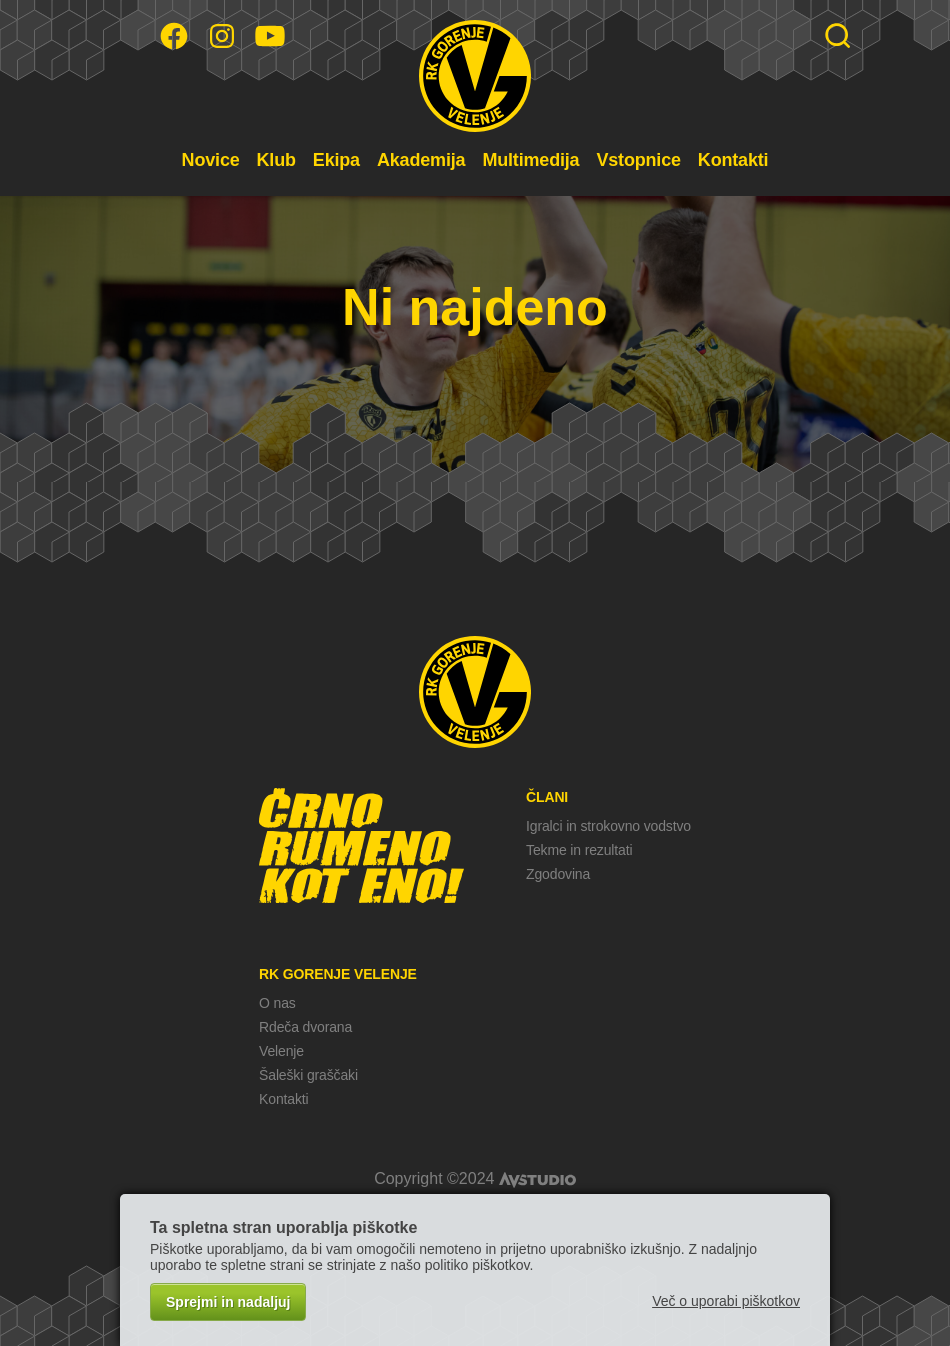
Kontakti (733, 160)
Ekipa (336, 160)
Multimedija (530, 160)
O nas (277, 1003)
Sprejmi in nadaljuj (228, 1302)
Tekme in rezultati (579, 850)
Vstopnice (638, 160)
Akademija (421, 160)
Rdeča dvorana (305, 1027)
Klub (276, 160)
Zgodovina (558, 874)
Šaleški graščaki (308, 1075)
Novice (211, 160)
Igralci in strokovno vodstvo (608, 826)
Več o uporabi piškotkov (726, 1301)
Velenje (281, 1051)
